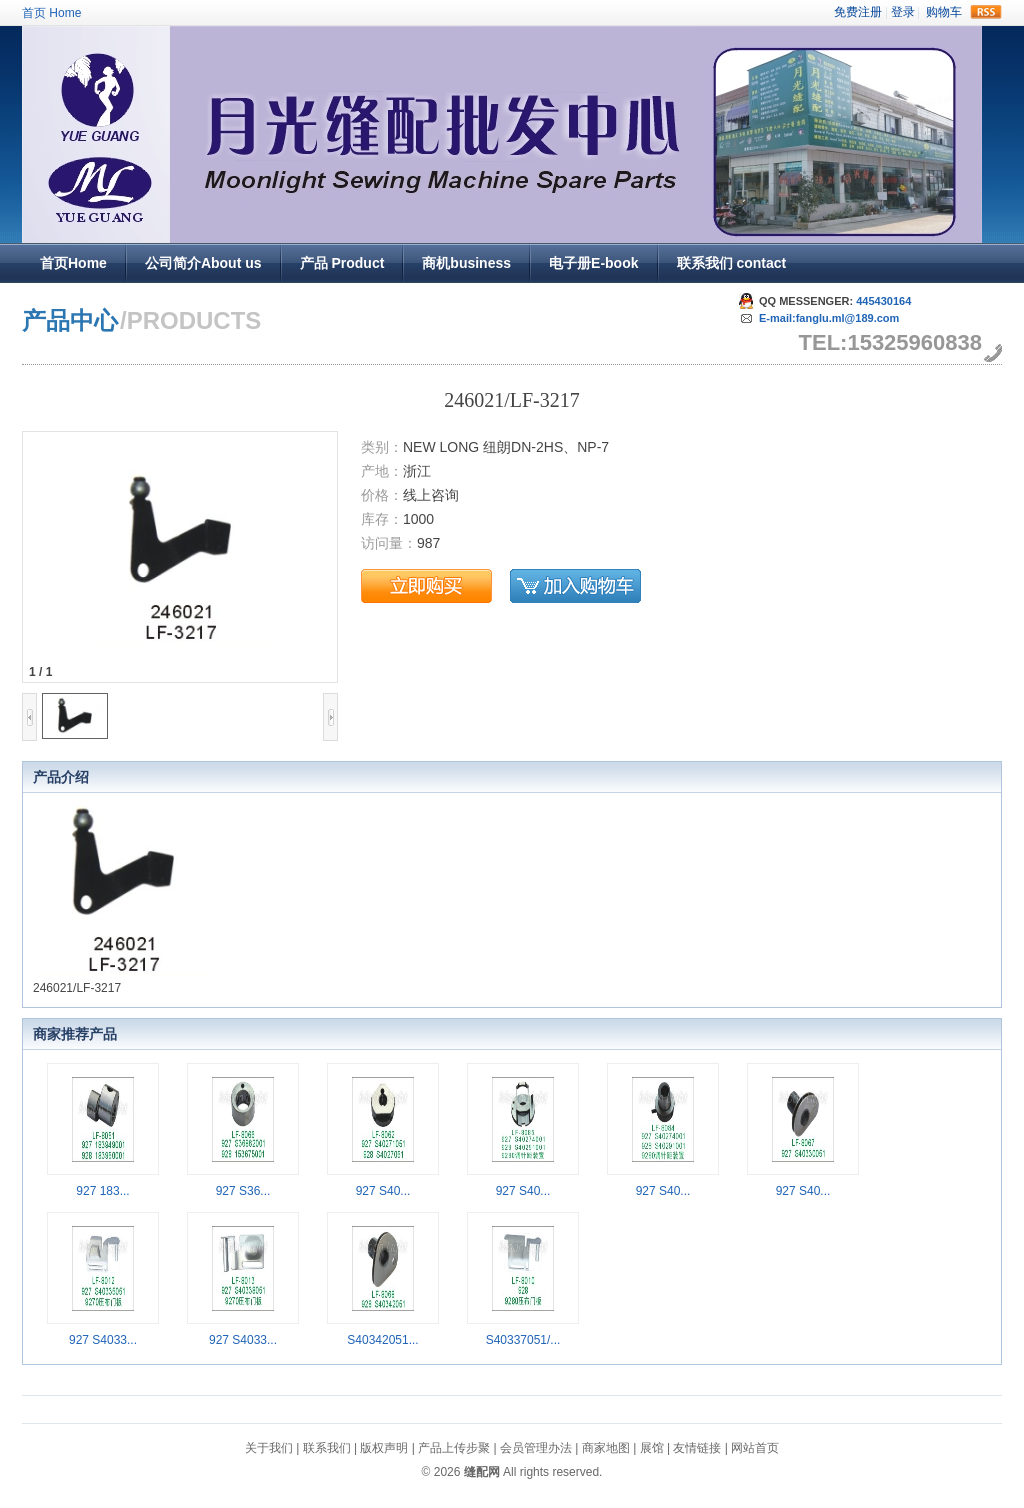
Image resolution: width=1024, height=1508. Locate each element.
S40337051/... (523, 1340)
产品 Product (342, 263)
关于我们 (269, 1448)
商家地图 (606, 1448)
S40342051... (382, 1340)
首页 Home (51, 13)
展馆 (652, 1448)
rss (986, 12)
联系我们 (327, 1448)
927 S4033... (103, 1340)
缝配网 (482, 1472)
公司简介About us (203, 263)
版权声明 (384, 1448)
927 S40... (383, 1191)
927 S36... (243, 1191)
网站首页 (755, 1448)
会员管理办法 (536, 1448)
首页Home (73, 263)
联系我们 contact (732, 263)
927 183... (102, 1191)
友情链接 (697, 1448)
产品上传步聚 (454, 1448)
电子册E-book (593, 263)
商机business (466, 263)
